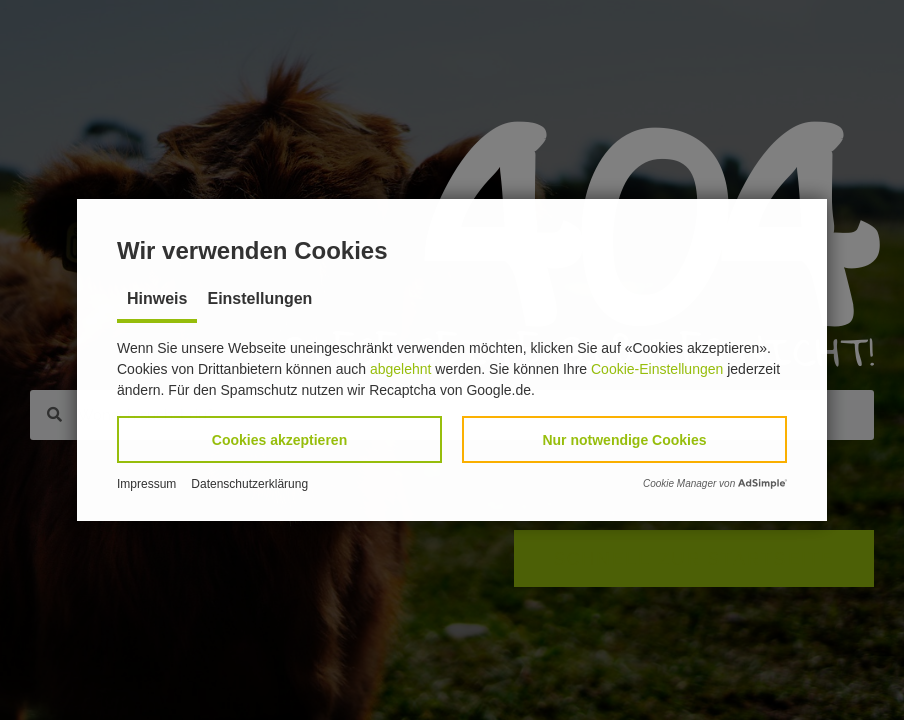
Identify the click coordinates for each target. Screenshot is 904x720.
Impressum (146, 484)
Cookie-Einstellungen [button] (657, 369)
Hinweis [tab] (157, 298)
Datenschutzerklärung (249, 484)
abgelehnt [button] (401, 369)
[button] (279, 439)
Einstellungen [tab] (259, 298)
